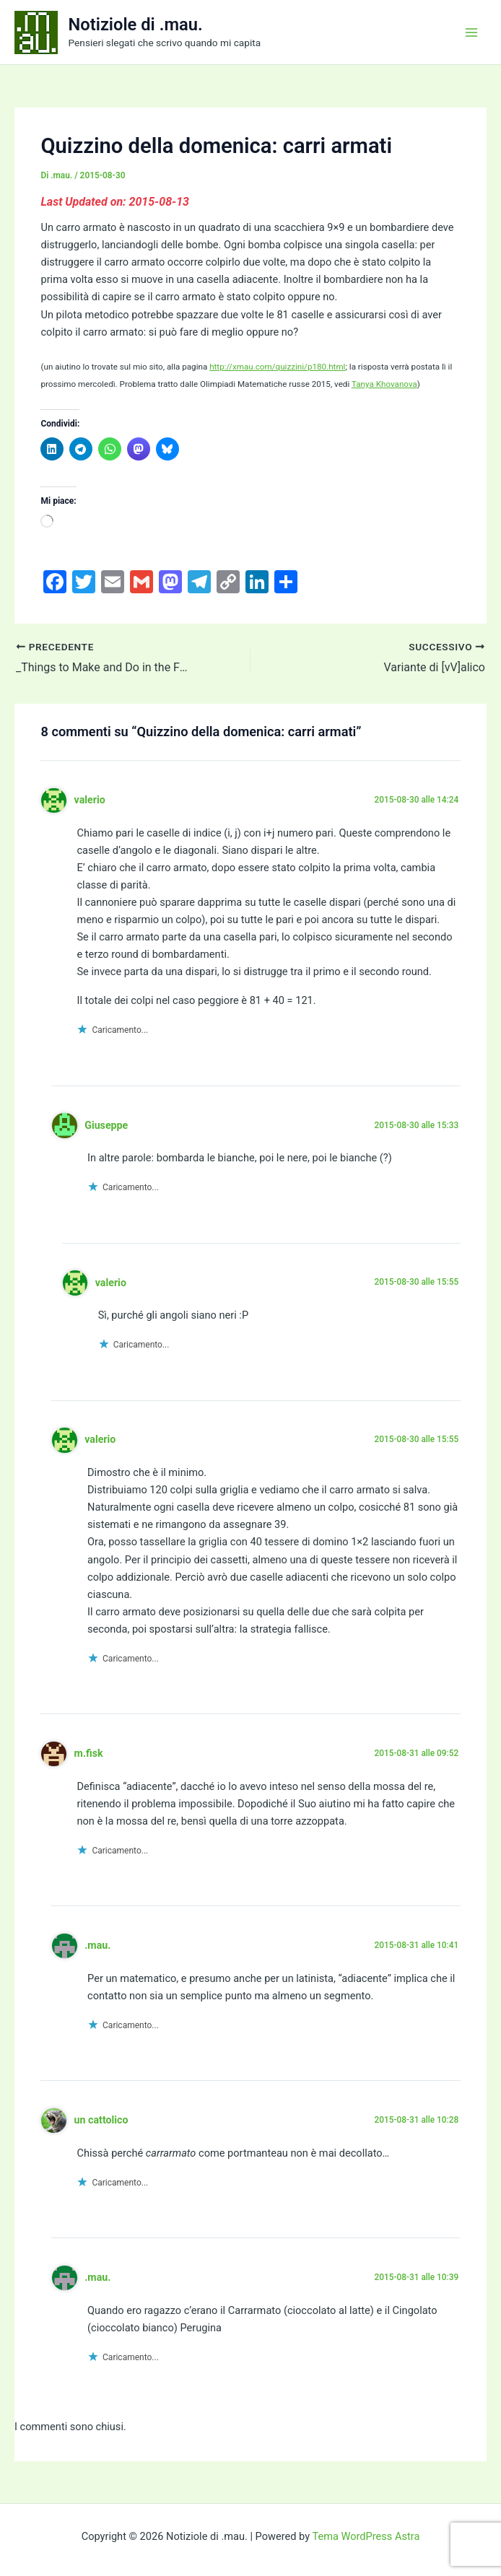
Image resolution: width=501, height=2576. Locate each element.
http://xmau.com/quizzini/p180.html (277, 367)
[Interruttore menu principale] (471, 32)
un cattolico (101, 2120)
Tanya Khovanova (384, 384)
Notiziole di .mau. (136, 24)
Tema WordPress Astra (365, 2536)
